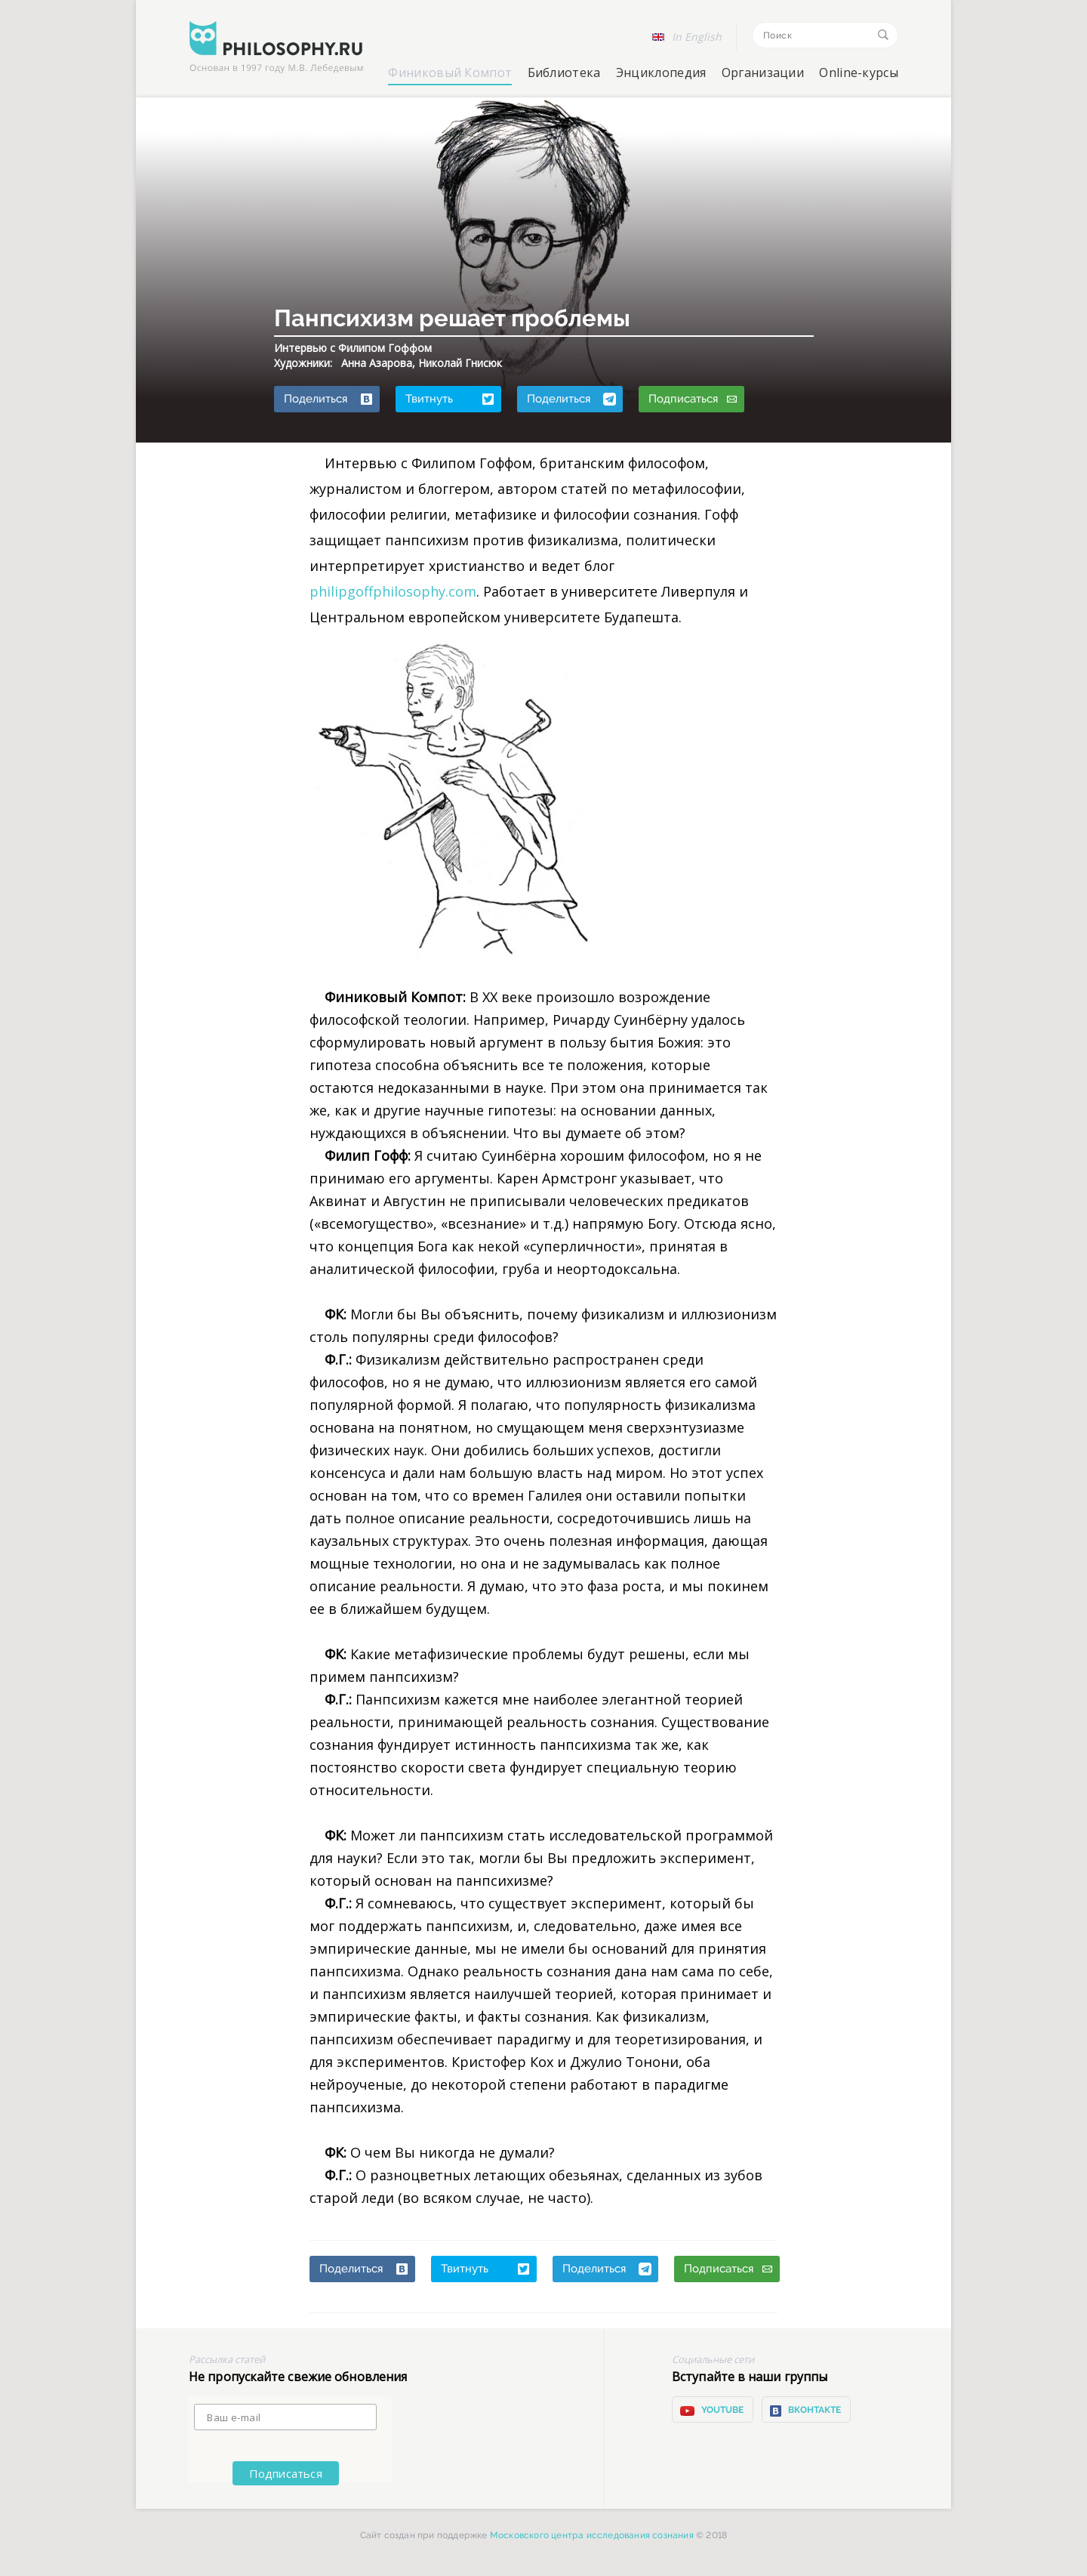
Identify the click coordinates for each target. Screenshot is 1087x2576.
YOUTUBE (711, 2411)
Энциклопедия (661, 72)
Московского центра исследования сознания (592, 2535)
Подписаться (692, 399)
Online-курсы (858, 72)
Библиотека (564, 72)
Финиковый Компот (450, 72)
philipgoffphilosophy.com (392, 591)
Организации (763, 72)
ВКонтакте (805, 2411)
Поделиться (328, 399)
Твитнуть (449, 399)
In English (697, 36)
